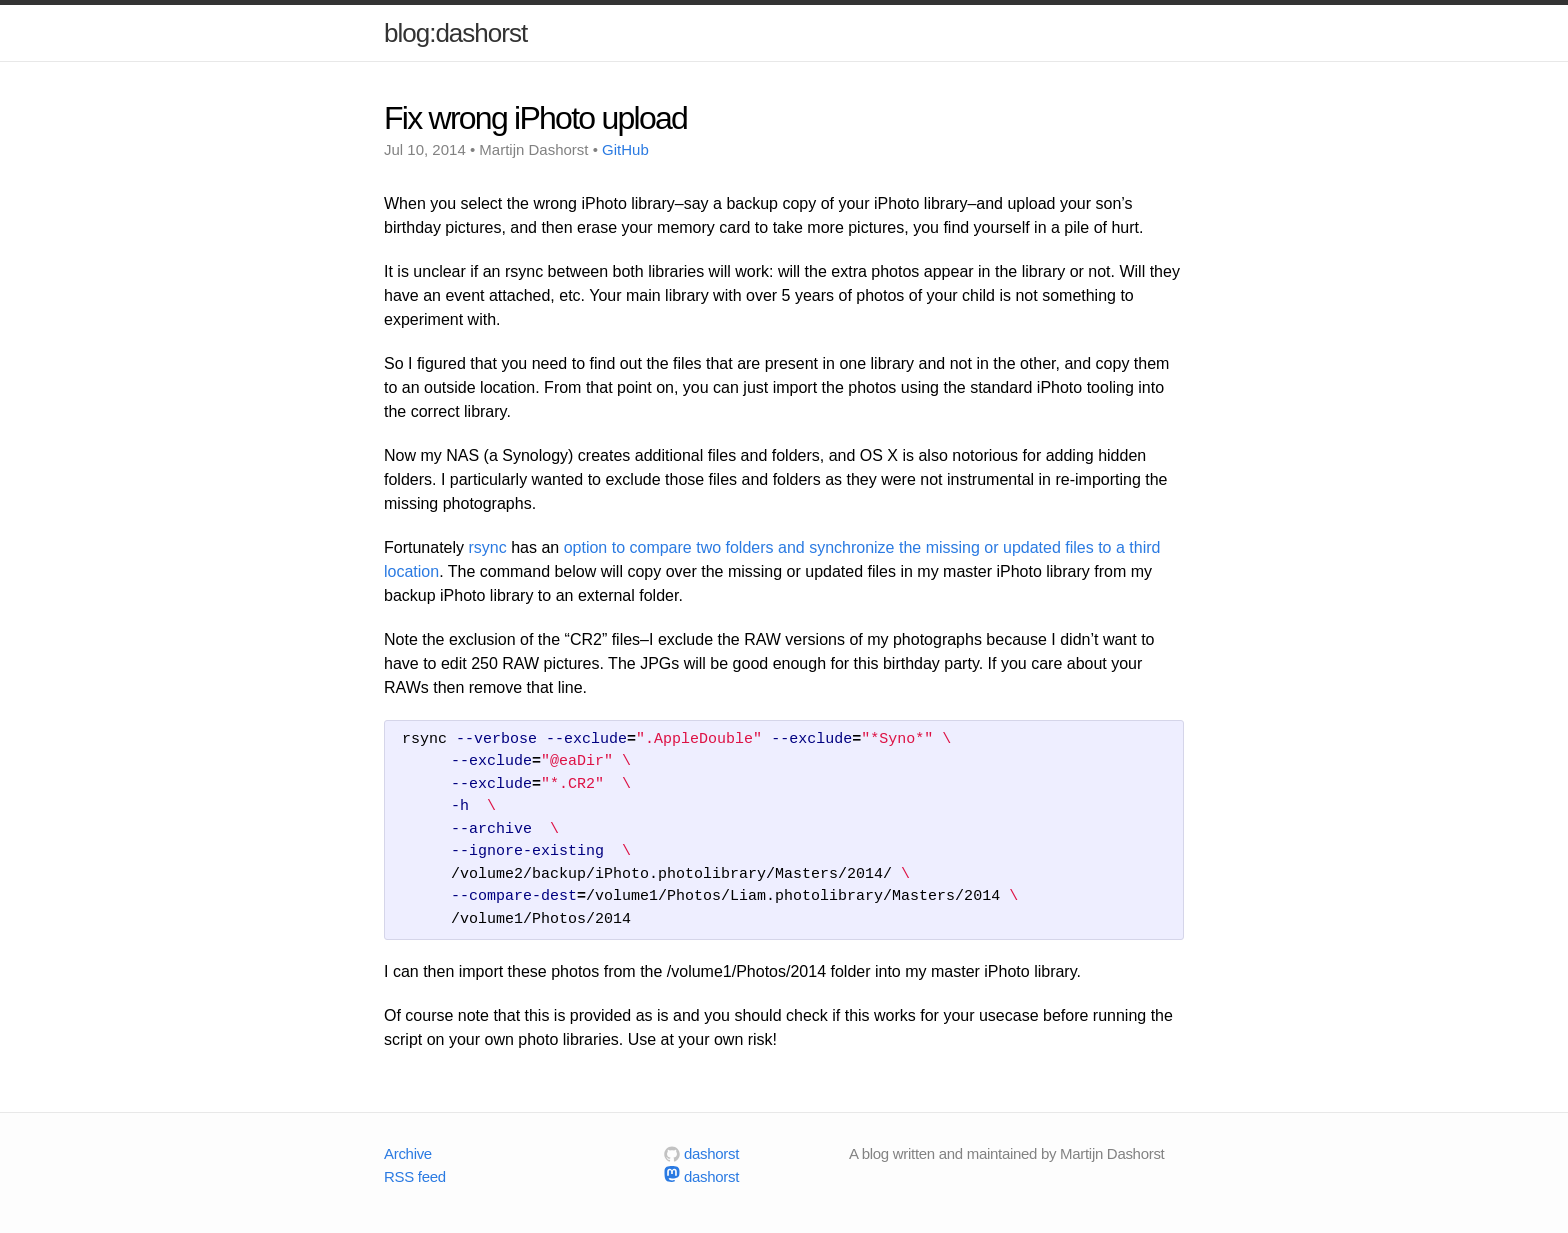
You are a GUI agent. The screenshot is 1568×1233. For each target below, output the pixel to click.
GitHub (625, 149)
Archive (408, 1153)
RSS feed (415, 1176)
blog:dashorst (455, 33)
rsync (487, 547)
